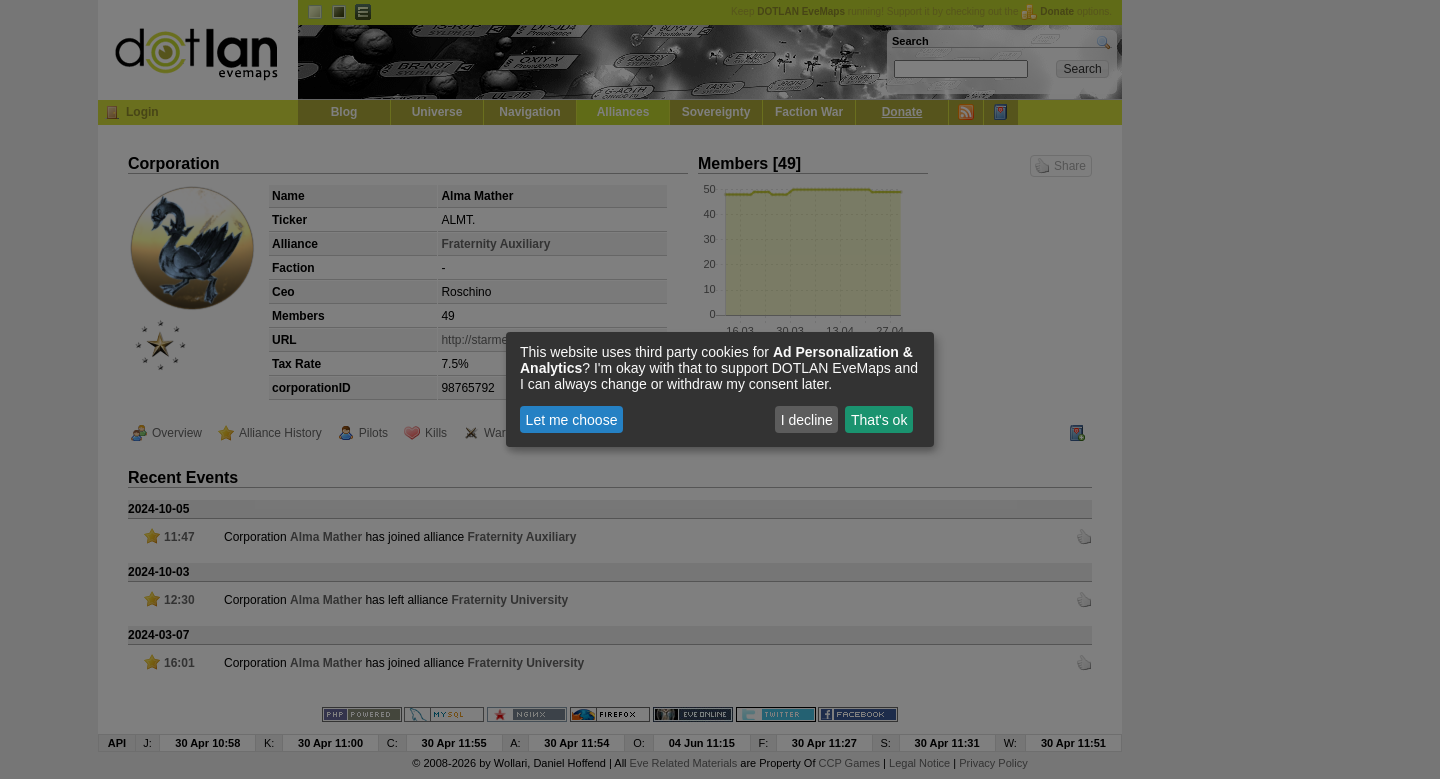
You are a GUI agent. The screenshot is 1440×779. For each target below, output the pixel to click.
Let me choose (572, 420)
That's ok (879, 420)
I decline (807, 420)
